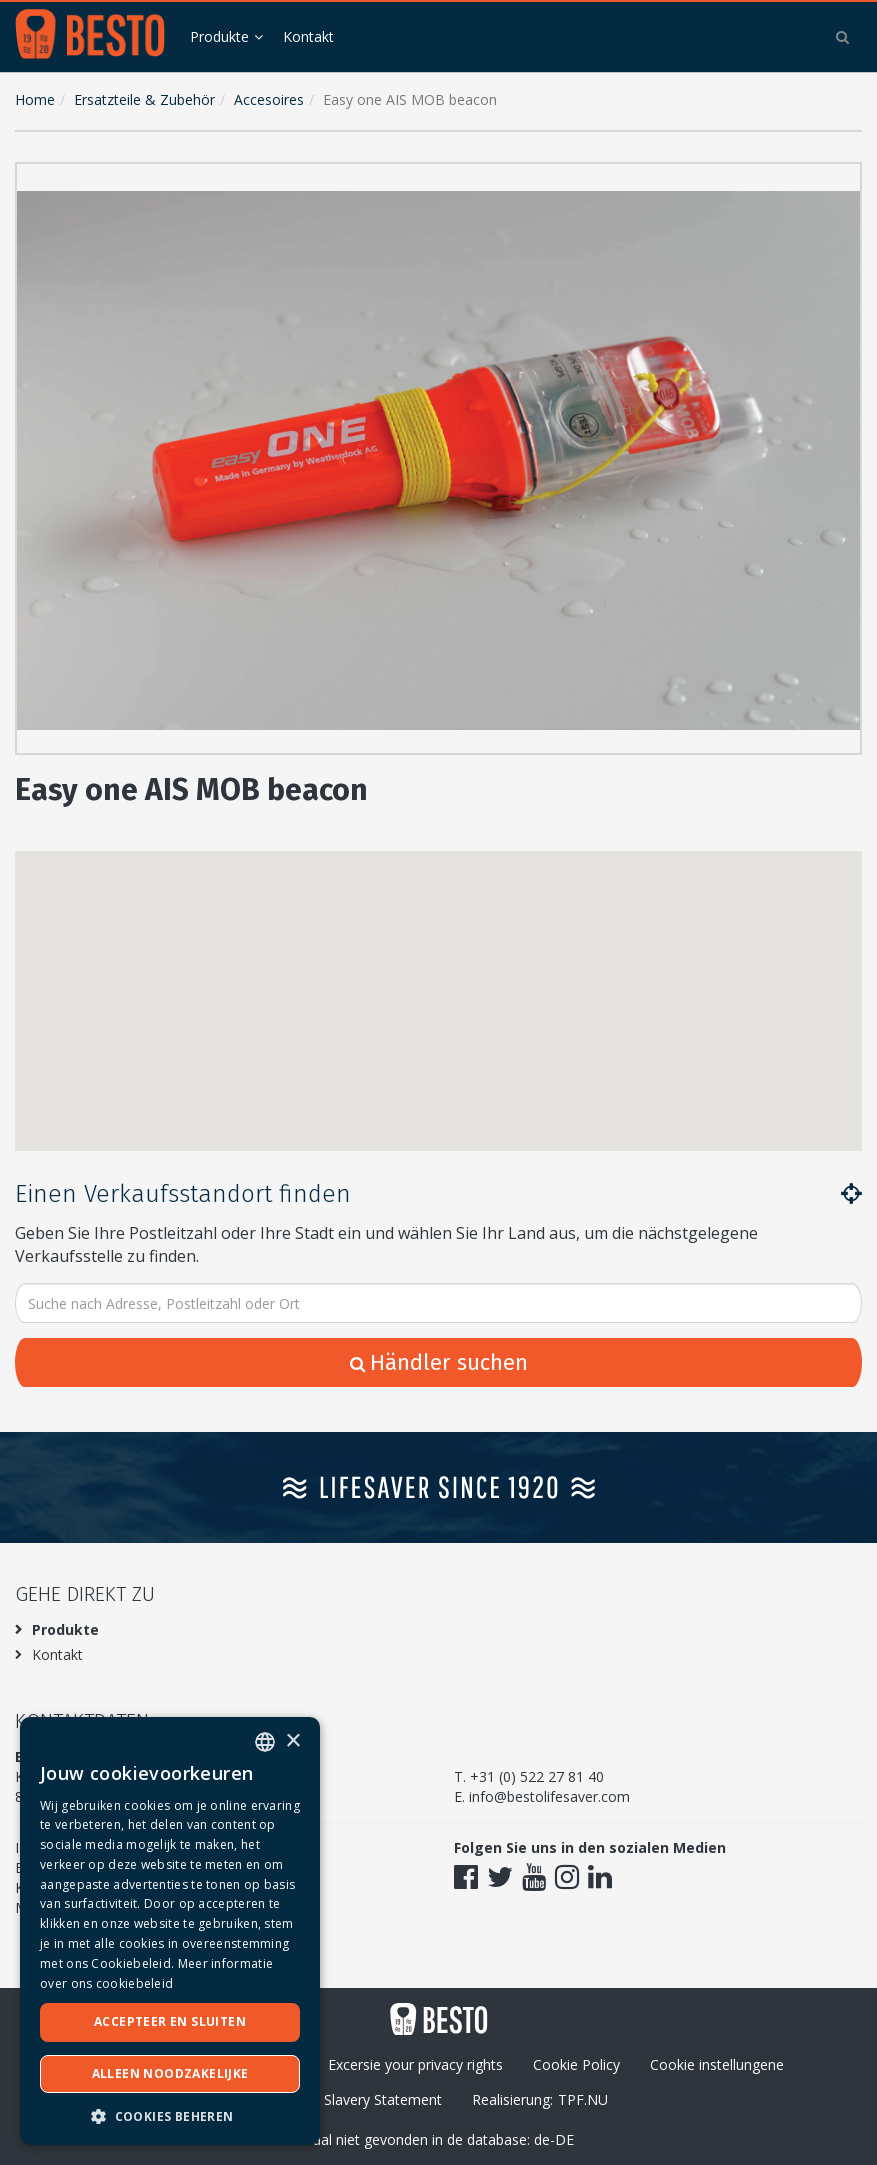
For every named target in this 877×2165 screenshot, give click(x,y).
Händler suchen (439, 1362)
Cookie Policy (576, 2064)
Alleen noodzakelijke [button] (170, 2073)
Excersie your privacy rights (415, 2064)
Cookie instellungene (717, 2064)
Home (35, 99)
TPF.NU (583, 2099)
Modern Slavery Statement (355, 2099)
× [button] (292, 1741)
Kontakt (308, 36)
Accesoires (269, 99)
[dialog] (170, 1931)
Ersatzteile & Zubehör (144, 99)
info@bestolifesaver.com (549, 1796)
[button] (842, 182)
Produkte (219, 36)
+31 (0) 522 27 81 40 (537, 1776)
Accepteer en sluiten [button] (170, 2021)
